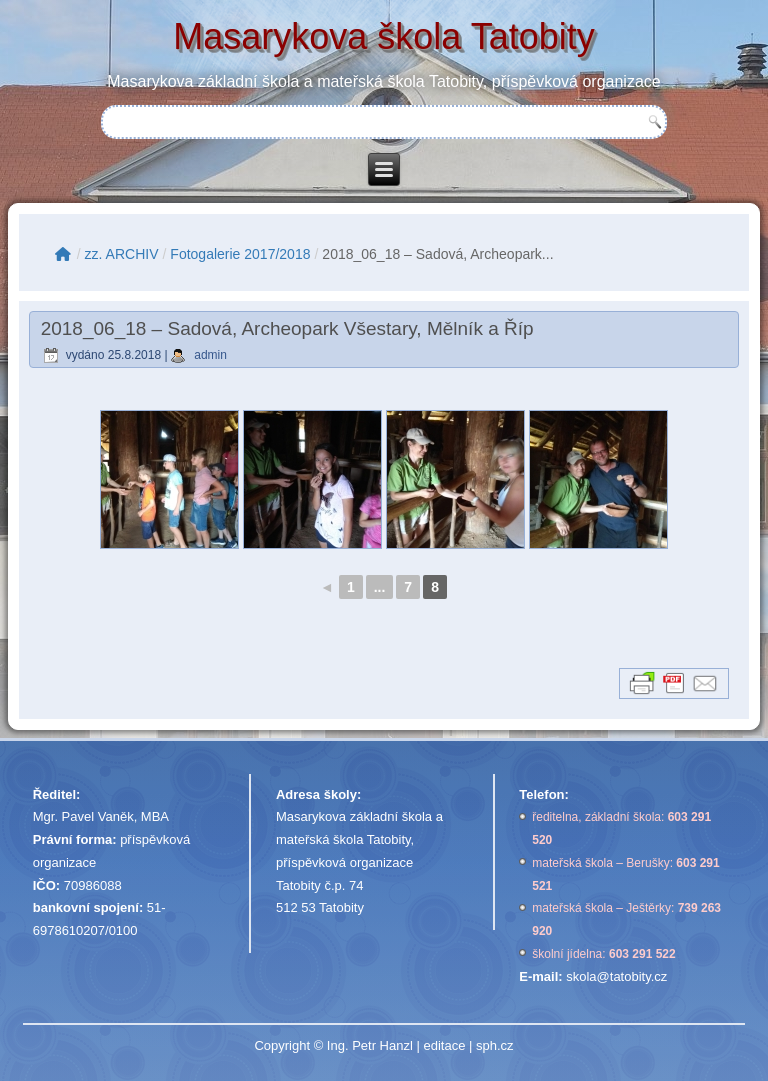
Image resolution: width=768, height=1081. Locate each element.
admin (210, 355)
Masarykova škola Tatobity (384, 36)
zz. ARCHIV (122, 254)
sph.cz (495, 1045)
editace (444, 1045)
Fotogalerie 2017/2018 (240, 254)
